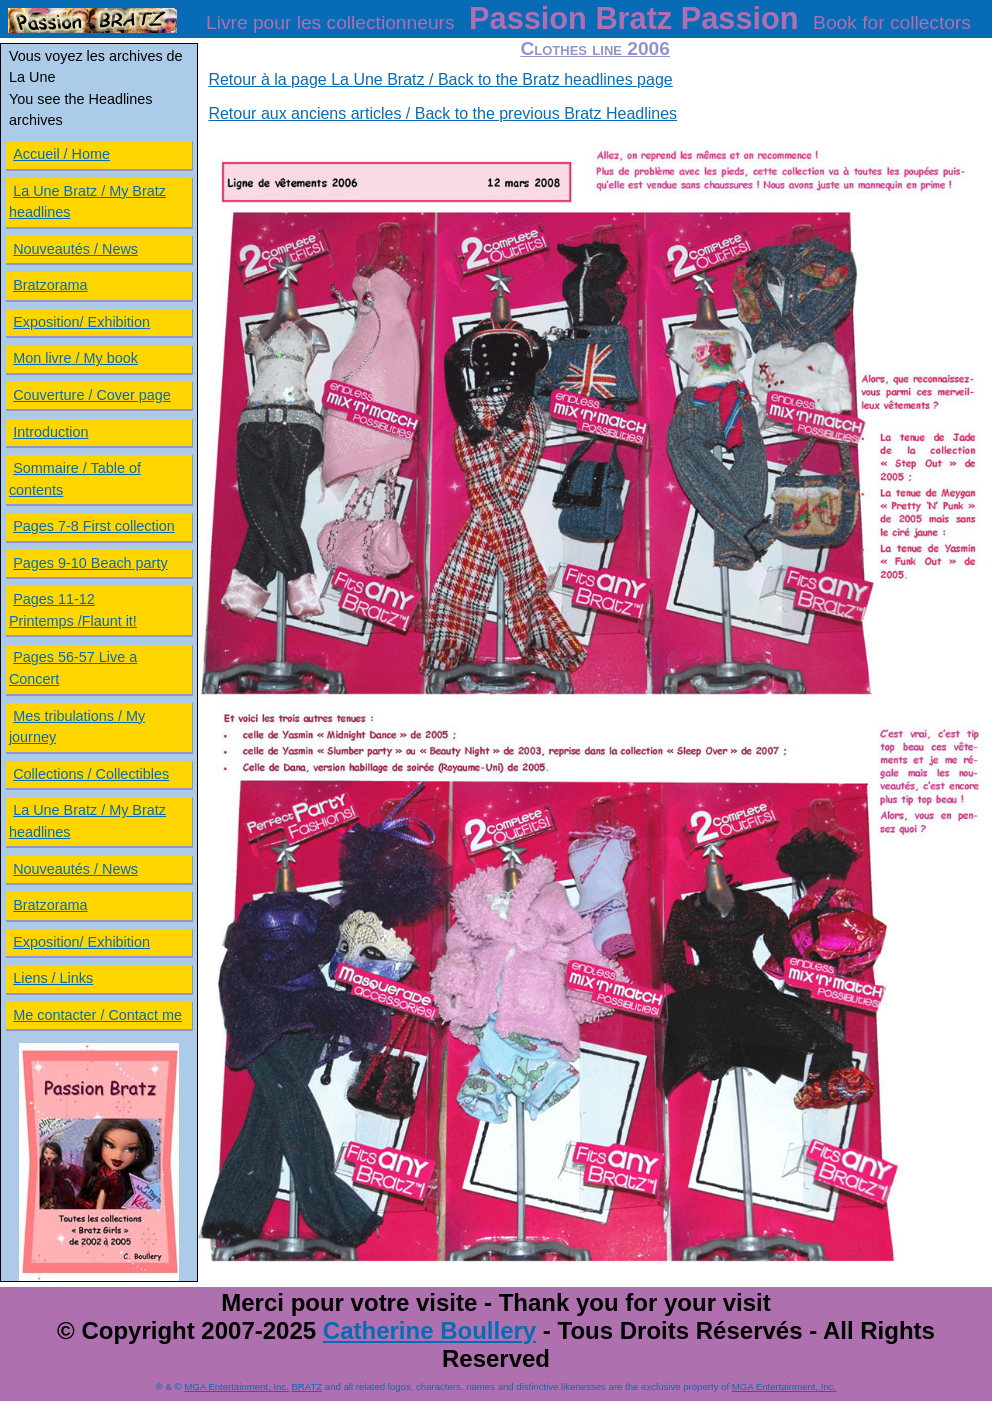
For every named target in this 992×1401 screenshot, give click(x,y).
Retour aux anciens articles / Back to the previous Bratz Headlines (442, 113)
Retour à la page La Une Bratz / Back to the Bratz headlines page (440, 79)
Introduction (50, 432)
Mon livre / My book (75, 358)
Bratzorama (50, 285)
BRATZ (306, 1386)
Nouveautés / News (75, 249)
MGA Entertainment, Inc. (236, 1386)
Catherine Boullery (429, 1330)
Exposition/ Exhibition (81, 322)
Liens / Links (53, 978)
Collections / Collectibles (91, 774)
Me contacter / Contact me (97, 1015)
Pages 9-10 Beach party (90, 563)
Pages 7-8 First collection (94, 526)
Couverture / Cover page (92, 395)
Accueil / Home (61, 154)
